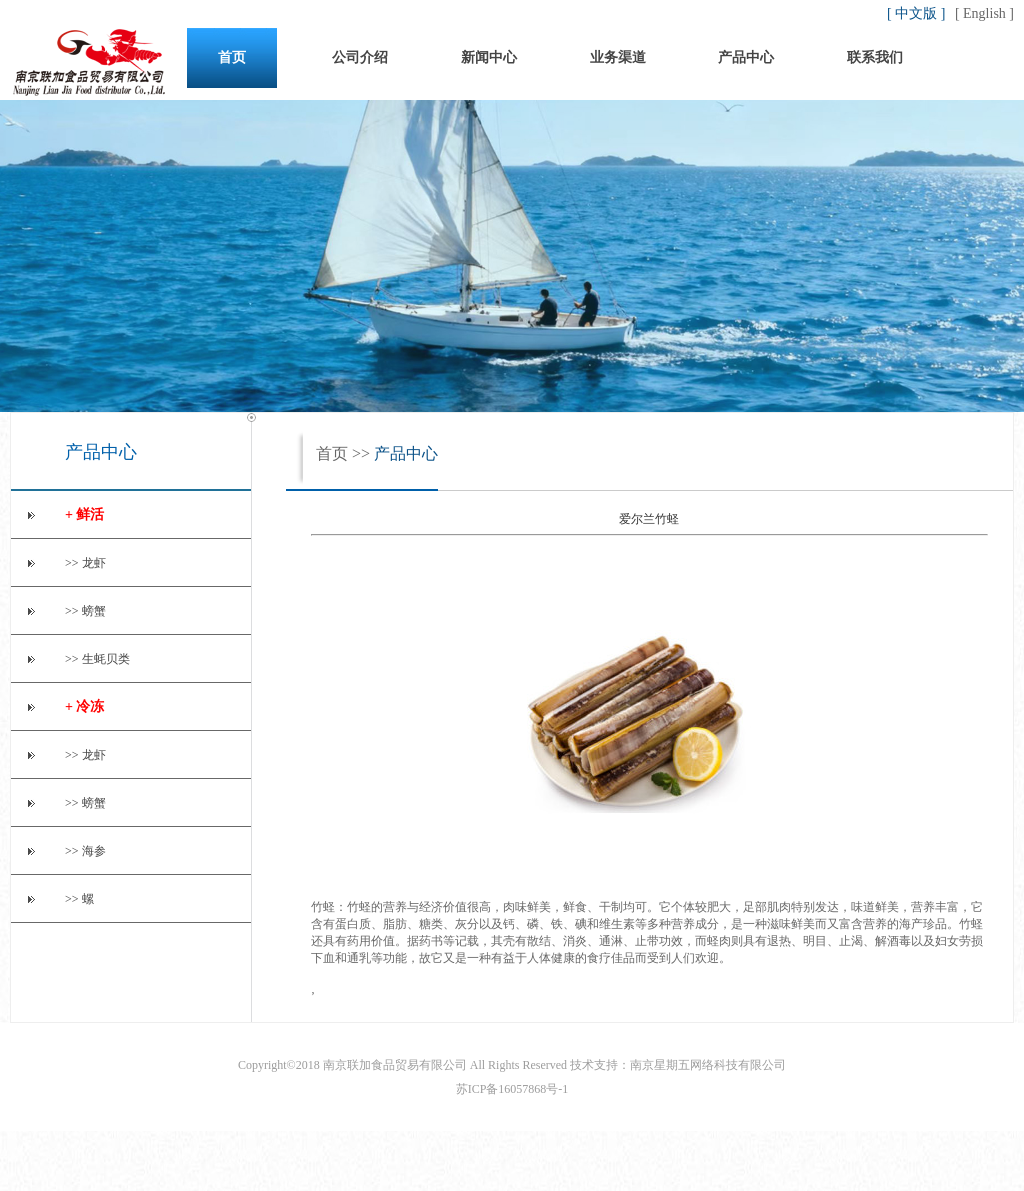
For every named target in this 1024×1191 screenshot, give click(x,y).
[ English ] (984, 13)
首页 (232, 57)
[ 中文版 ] (918, 13)
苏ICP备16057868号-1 (512, 1089)
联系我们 (875, 57)
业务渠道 (618, 57)
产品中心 (746, 57)
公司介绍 (360, 57)
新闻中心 (489, 57)
